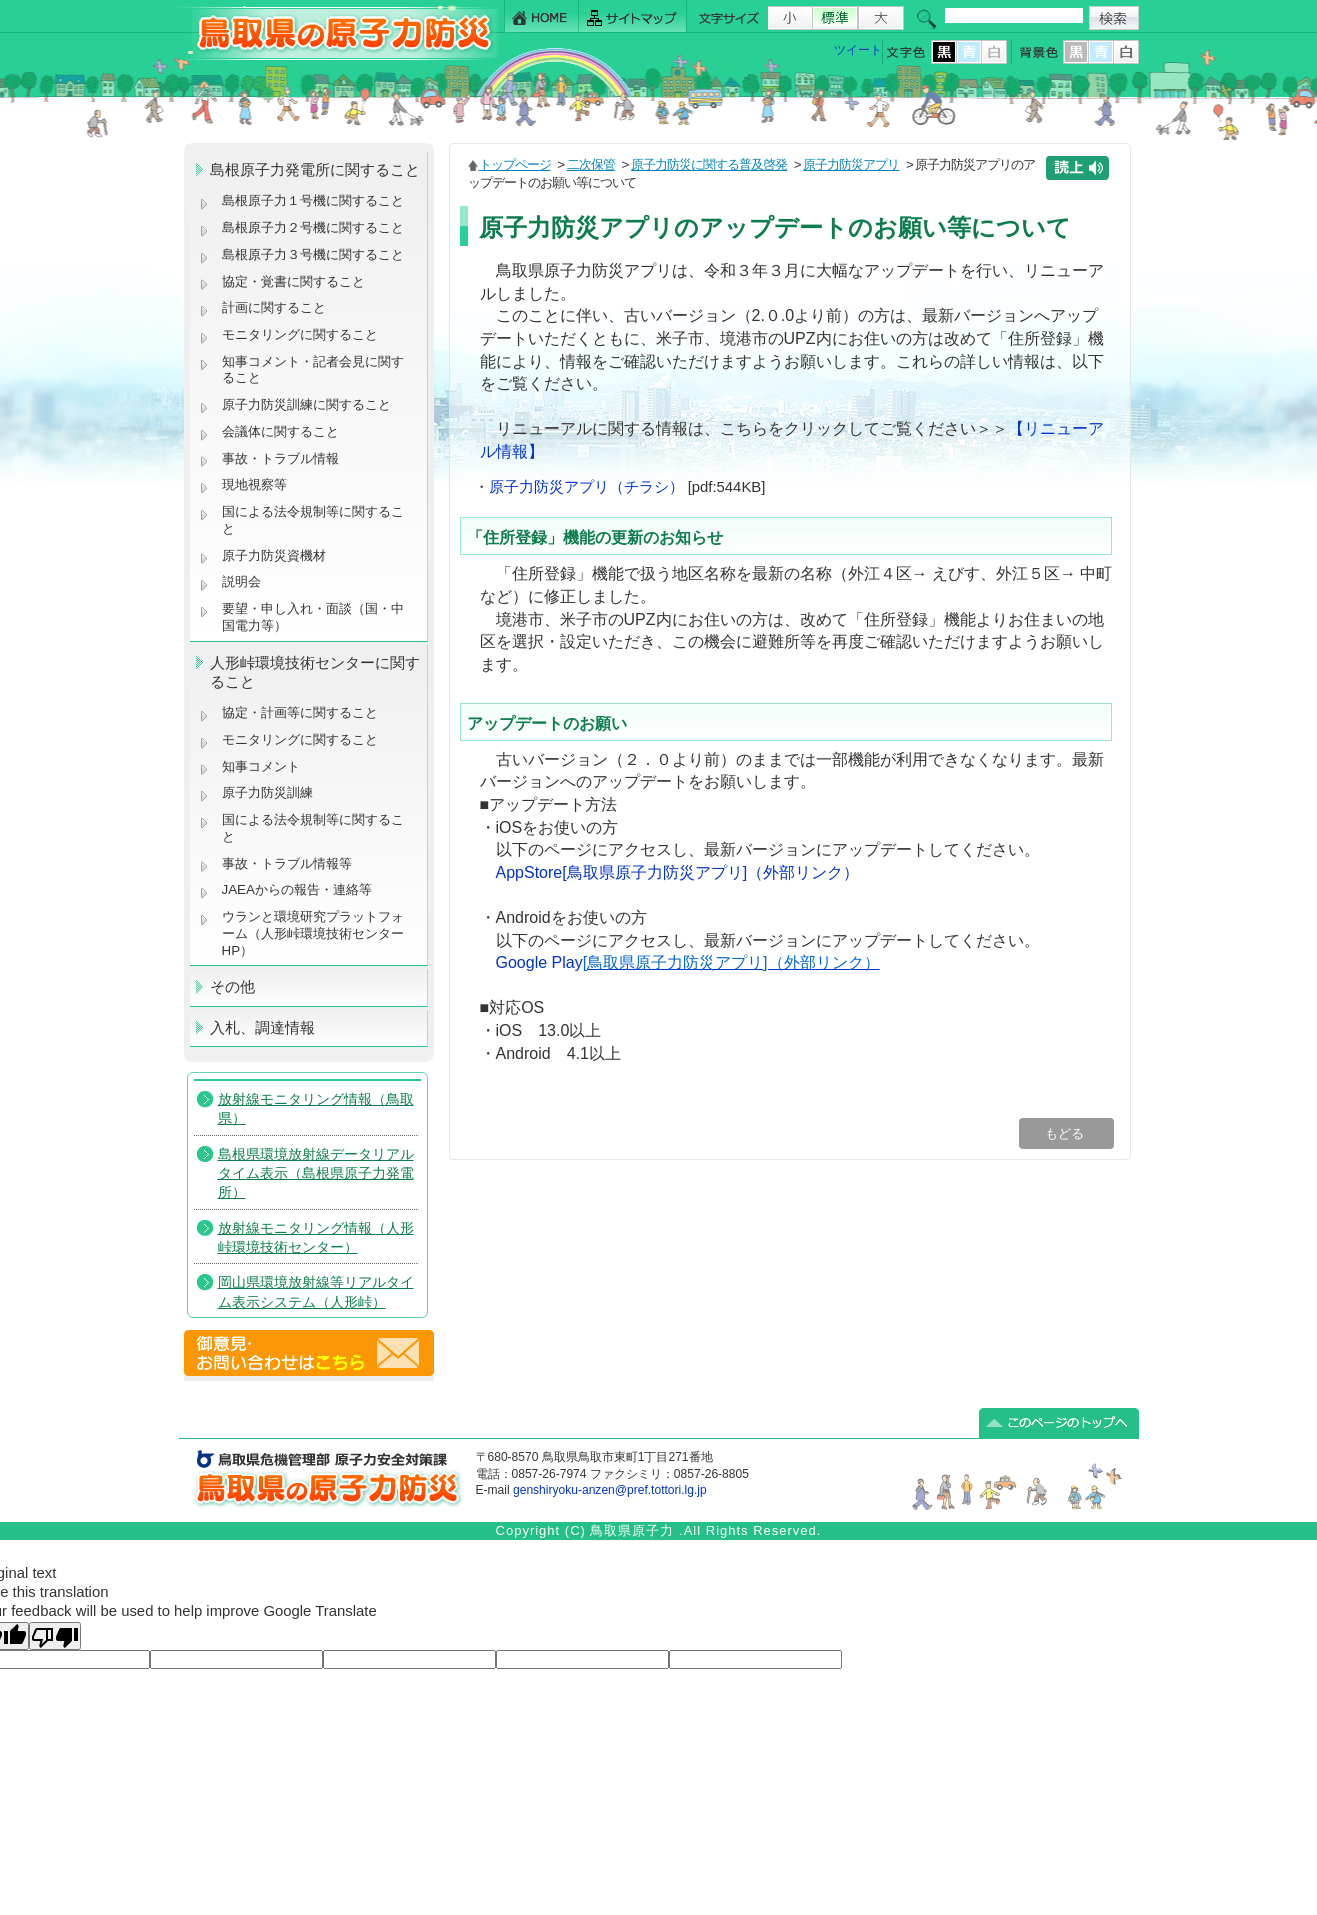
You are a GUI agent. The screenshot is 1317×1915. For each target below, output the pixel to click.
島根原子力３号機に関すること (313, 254)
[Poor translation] (55, 1636)
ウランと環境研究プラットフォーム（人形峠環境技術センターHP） (313, 933)
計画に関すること (274, 307)
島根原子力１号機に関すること (313, 200)
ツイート (858, 50)
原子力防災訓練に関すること (306, 404)
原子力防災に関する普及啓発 (709, 164)
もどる (1066, 1133)
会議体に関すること (280, 431)
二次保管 (591, 164)
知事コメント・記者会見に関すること (313, 370)
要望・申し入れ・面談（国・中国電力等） (313, 617)
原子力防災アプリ (851, 164)
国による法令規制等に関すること (313, 520)
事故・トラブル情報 (284, 458)
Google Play (688, 962)
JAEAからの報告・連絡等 (297, 889)
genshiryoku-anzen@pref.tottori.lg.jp (610, 1490)
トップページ (515, 164)
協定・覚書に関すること (293, 281)
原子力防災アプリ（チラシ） (586, 487)
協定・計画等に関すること (300, 712)
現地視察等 (254, 484)
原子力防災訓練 (267, 792)
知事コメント (261, 766)
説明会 (241, 581)
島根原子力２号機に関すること (313, 227)
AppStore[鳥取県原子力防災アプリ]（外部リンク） (678, 872)
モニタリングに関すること (300, 334)
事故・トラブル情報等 (289, 863)
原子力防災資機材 (274, 555)
